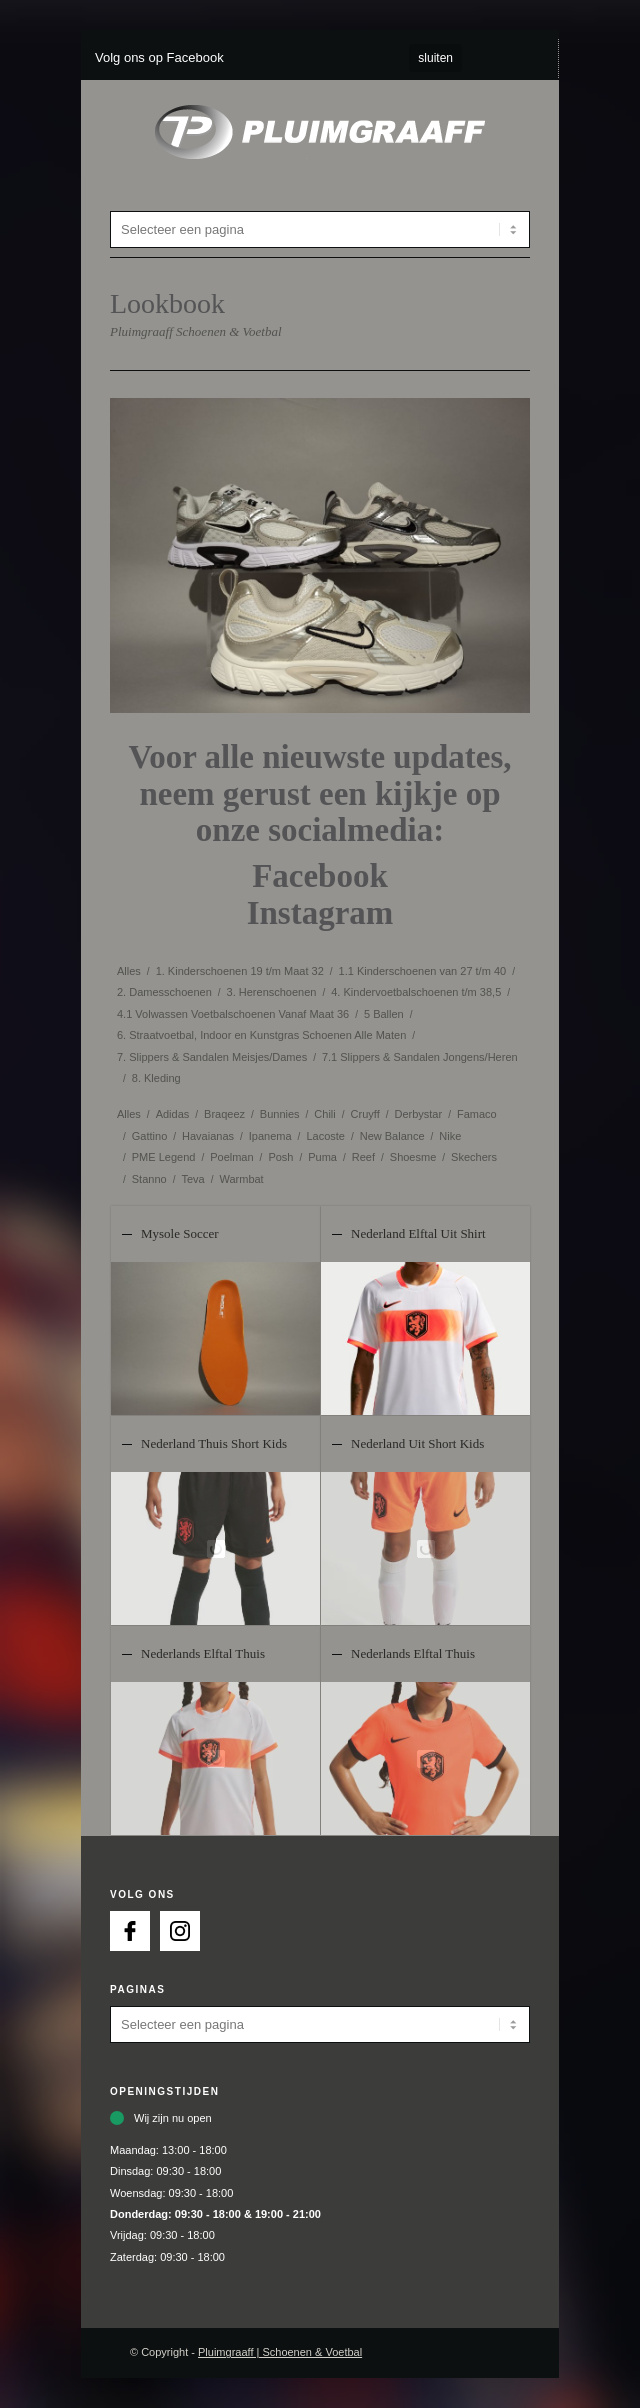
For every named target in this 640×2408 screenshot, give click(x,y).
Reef (363, 1157)
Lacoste (325, 1136)
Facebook (320, 876)
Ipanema (270, 1136)
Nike (450, 1136)
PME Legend (164, 1157)
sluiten (435, 58)
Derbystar (418, 1114)
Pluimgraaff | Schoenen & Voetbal (280, 2352)
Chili (324, 1114)
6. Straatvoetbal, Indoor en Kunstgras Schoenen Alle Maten (261, 1035)
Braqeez (224, 1114)
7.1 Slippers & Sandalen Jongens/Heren (420, 1057)
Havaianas (208, 1136)
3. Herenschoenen (272, 992)
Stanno (149, 1179)
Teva (192, 1179)
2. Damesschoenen (164, 992)
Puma (322, 1157)
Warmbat (241, 1179)
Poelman (231, 1157)
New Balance (392, 1136)
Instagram (320, 913)
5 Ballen (384, 1014)
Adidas (173, 1114)
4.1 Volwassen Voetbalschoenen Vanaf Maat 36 (233, 1014)
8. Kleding (156, 1078)
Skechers (474, 1157)
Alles (129, 971)
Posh (280, 1157)
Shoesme (413, 1157)
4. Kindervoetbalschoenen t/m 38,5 (416, 992)
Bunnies (280, 1114)
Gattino (149, 1136)
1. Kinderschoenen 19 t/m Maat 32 (240, 971)
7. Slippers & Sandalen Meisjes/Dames (212, 1057)
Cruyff (365, 1114)
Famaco (477, 1114)
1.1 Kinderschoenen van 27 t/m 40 (423, 971)
